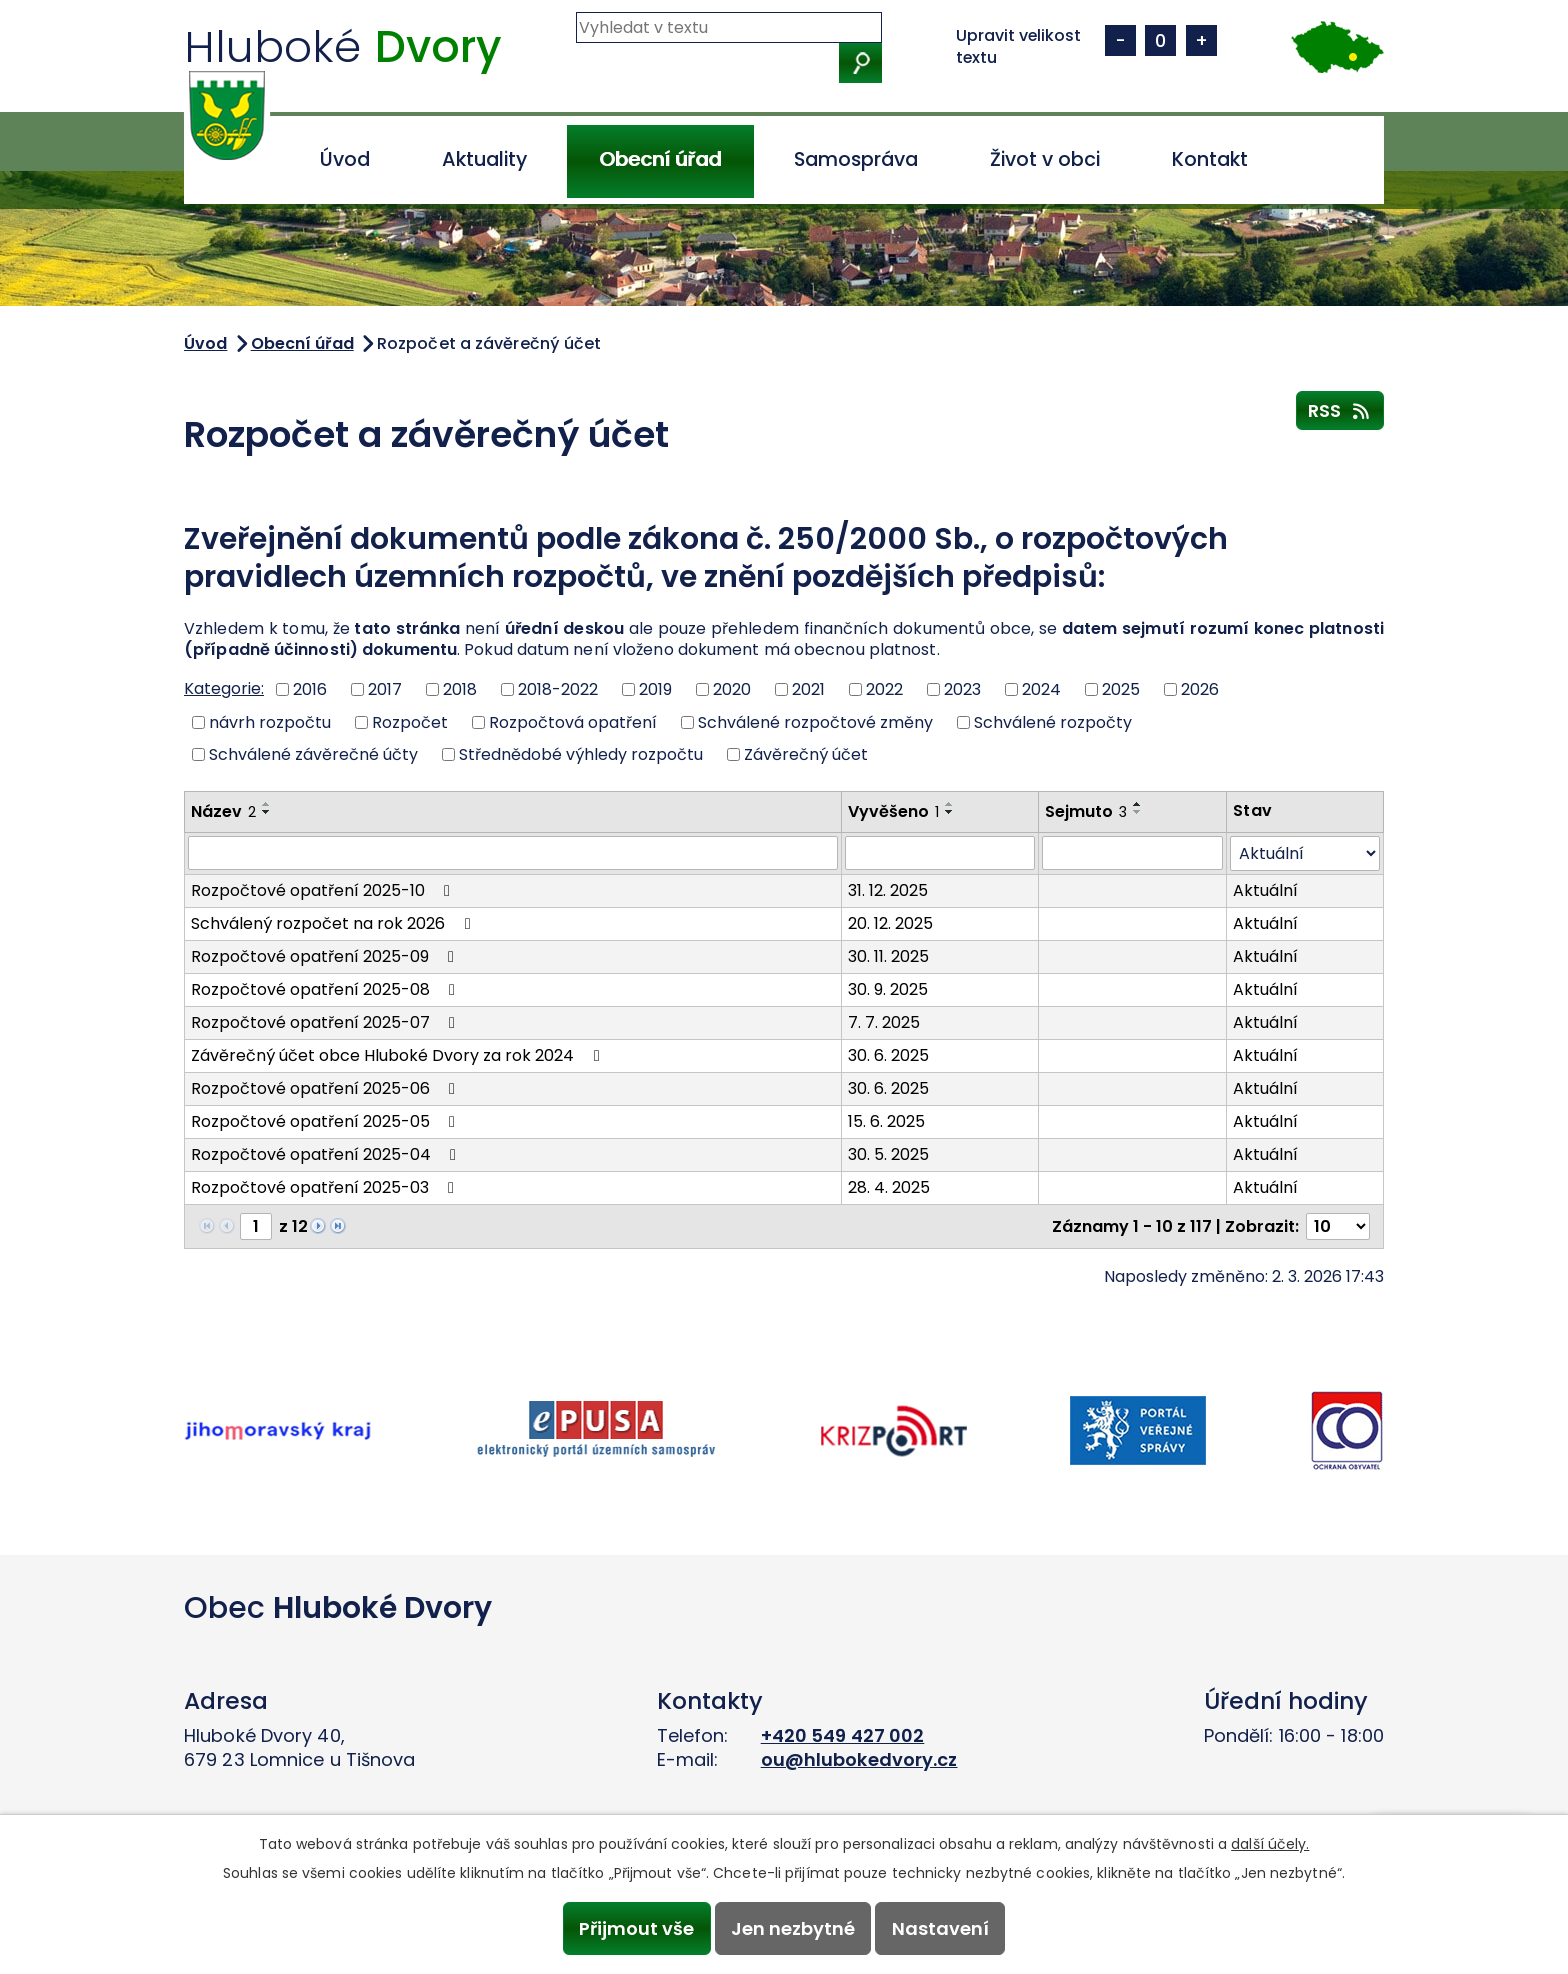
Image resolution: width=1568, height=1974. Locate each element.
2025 (1121, 689)
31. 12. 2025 (888, 890)
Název (223, 811)
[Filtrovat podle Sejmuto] (1133, 853)
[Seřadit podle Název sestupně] (267, 812)
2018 (460, 689)
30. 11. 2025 (888, 956)
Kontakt (1210, 159)
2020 (732, 689)
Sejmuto (1086, 811)
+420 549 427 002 (843, 1735)
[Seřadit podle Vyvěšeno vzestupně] (950, 804)
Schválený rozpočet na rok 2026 (334, 923)
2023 (962, 689)
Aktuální (1265, 890)
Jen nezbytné (793, 1928)
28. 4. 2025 (889, 1187)
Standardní (1160, 40)
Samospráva (856, 159)
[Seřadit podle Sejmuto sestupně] (1138, 812)
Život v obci (1045, 159)
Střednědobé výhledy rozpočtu (581, 754)
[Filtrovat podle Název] (513, 853)
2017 (385, 689)
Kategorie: (224, 688)
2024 (1041, 689)
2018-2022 (558, 689)
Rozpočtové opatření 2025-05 (326, 1121)
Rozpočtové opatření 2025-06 (326, 1088)
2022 (884, 689)
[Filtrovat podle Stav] (1305, 853)
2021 (808, 689)
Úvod (345, 159)
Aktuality (484, 159)
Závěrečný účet (806, 754)
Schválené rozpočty (1053, 721)
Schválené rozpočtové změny (815, 721)
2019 (655, 689)
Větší (1201, 40)
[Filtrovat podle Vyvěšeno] (940, 853)
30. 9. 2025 (888, 989)
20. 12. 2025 (890, 923)
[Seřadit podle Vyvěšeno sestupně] (950, 812)
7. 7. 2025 (884, 1022)
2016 (310, 689)
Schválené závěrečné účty (313, 754)
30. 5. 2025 (888, 1154)
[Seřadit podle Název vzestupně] (267, 804)
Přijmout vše (636, 1928)
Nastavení (940, 1928)
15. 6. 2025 (886, 1121)
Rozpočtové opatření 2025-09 (326, 956)
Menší (1120, 40)
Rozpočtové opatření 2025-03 (326, 1187)
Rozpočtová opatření (573, 721)
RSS (1340, 410)
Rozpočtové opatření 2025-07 (326, 1022)
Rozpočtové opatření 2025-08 (326, 989)
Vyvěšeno (893, 811)
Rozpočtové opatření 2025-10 (324, 890)
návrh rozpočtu (270, 721)
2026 (1200, 689)
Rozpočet (410, 721)
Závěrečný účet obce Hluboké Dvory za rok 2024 (398, 1055)
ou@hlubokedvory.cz (859, 1759)
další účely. (1270, 1844)
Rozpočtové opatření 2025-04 (327, 1154)
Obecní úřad (660, 159)
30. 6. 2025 (888, 1055)
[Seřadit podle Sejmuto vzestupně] (1138, 804)
